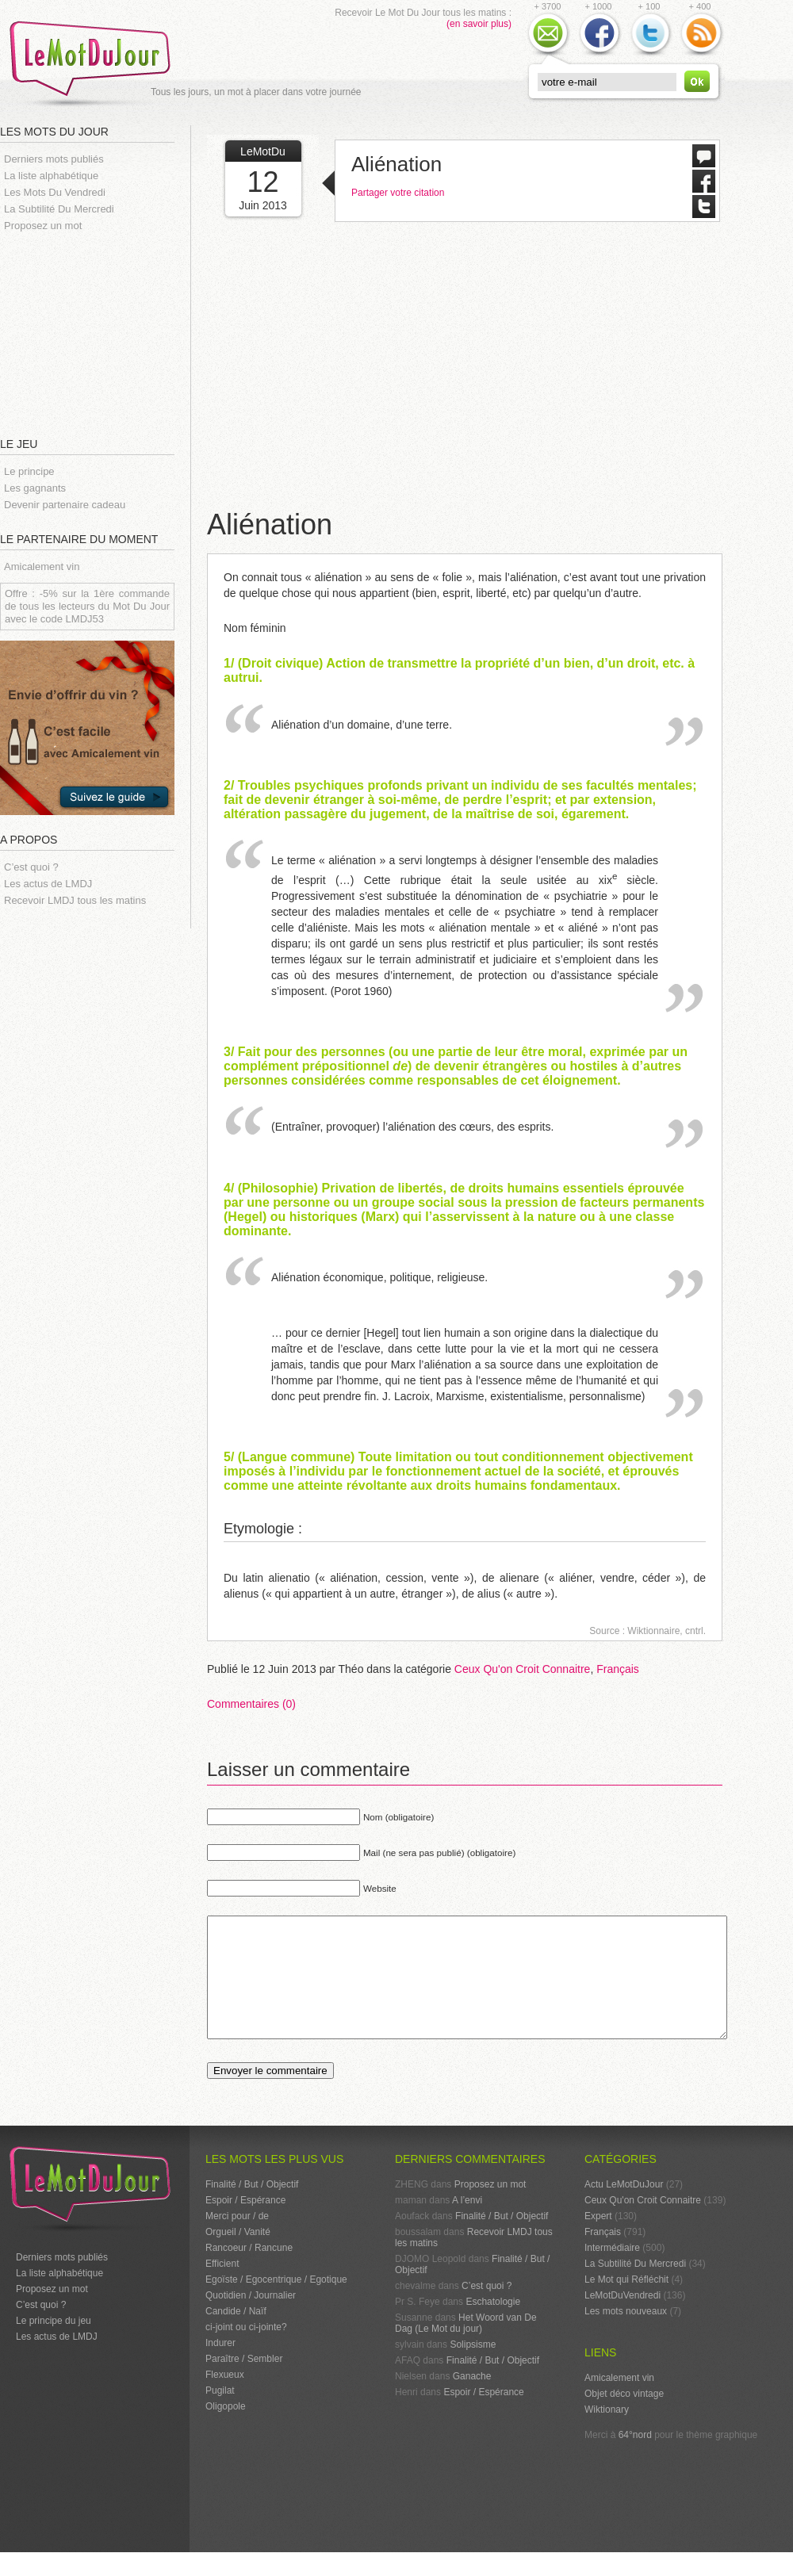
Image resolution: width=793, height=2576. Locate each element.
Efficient (222, 2287)
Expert (598, 2239)
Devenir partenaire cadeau (64, 505)
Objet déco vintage (624, 2417)
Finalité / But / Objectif (251, 2208)
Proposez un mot (43, 226)
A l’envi (467, 2224)
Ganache (472, 2400)
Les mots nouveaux (625, 2335)
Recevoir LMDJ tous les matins (75, 900)
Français (617, 1669)
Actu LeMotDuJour (623, 2208)
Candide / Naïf (235, 2335)
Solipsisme (473, 2368)
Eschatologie (492, 2325)
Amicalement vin (41, 566)
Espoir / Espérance (245, 2224)
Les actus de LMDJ (48, 884)
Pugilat (220, 2414)
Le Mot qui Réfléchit (626, 2303)
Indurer (220, 2366)
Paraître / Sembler (243, 2382)
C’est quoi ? (31, 867)
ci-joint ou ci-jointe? (246, 2350)
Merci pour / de (237, 2239)
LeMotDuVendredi (622, 2319)
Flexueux (224, 2398)
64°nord (635, 2458)
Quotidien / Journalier (250, 2319)
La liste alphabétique (51, 176)
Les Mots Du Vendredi (54, 192)
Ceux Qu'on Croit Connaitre (522, 1669)
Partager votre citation (397, 192)
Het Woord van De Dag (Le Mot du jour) (466, 2347)
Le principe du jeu (53, 2344)
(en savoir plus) (478, 23)
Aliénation (396, 164)
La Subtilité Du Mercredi (59, 209)
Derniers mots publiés (54, 159)
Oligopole (225, 2430)
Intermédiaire (612, 2271)
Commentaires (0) (251, 1704)
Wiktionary (606, 2433)
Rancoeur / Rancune (249, 2271)
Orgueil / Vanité (237, 2255)
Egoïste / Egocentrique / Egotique (276, 2303)
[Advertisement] (95, 333)
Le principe (29, 471)
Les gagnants (35, 488)
